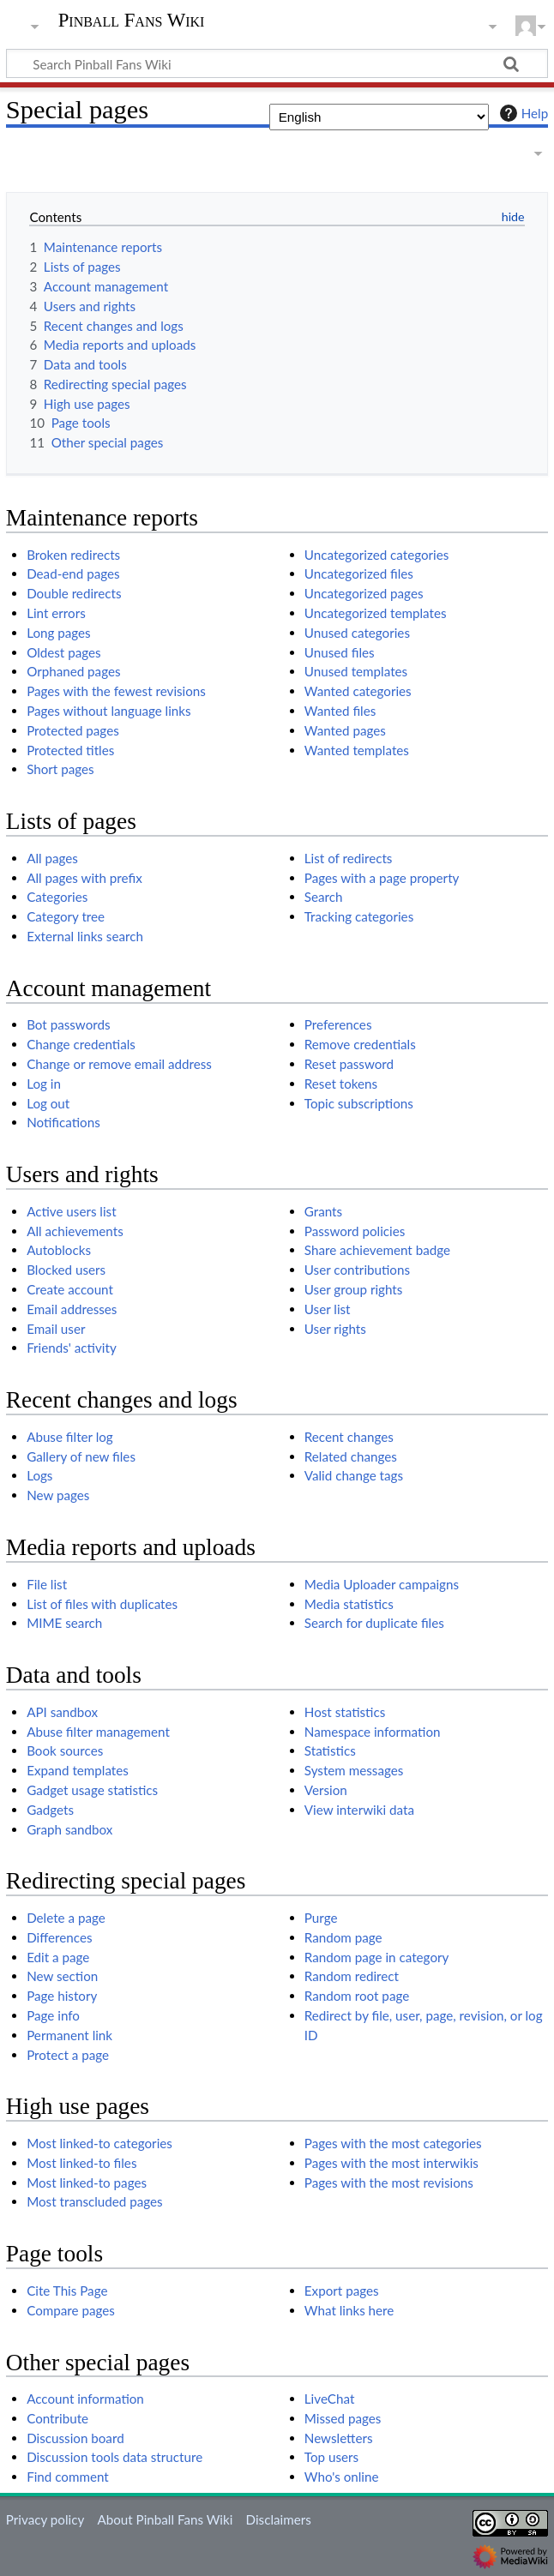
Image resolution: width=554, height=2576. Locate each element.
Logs (39, 1475)
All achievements (75, 1231)
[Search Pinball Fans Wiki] (277, 63)
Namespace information (372, 1731)
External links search (85, 936)
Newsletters (338, 2438)
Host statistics (344, 1712)
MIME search (64, 1622)
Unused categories (357, 632)
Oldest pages (63, 652)
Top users (331, 2457)
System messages (354, 1770)
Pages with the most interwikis (391, 2163)
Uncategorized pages (364, 593)
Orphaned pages (73, 671)
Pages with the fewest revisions (116, 691)
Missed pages (343, 2418)
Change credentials (81, 1044)
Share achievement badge (377, 1250)
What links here (349, 2310)
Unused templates (355, 671)
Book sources (65, 1750)
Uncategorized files (358, 573)
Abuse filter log (70, 1436)
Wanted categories (358, 691)
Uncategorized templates (375, 613)
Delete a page (66, 1917)
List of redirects (348, 858)
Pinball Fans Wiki (131, 20)
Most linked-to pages (87, 2182)
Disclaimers (278, 2519)
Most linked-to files (81, 2163)
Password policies (354, 1231)
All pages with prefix (84, 878)
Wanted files (340, 710)
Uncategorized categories (376, 554)
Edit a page (58, 1957)
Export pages (341, 2290)
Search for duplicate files (374, 1622)
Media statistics (349, 1604)
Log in (44, 1083)
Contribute (57, 2418)
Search (323, 896)
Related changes (350, 1456)
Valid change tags (353, 1475)
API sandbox (62, 1712)
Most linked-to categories (99, 2143)
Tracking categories (358, 916)
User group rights (353, 1289)
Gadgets (50, 1809)
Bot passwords (68, 1024)
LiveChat (329, 2398)
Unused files (339, 652)
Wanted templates (356, 750)
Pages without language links (108, 710)
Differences (59, 1937)
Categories (57, 896)
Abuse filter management (98, 1731)
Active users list (71, 1211)
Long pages (59, 632)
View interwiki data (359, 1809)
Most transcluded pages (95, 2201)
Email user (56, 1328)
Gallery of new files (81, 1456)
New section (62, 1976)
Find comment (68, 2476)
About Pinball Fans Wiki (164, 2519)
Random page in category (376, 1957)
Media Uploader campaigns (381, 1584)
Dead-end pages (73, 573)
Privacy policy (45, 2519)
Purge (321, 1917)
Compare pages (71, 2310)
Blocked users (66, 1269)
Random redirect (351, 1976)
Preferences (338, 1024)
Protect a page (68, 2055)
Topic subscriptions (358, 1103)
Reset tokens (340, 1083)
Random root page (356, 1995)
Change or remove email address (119, 1064)
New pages (58, 1495)
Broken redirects (73, 554)
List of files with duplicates (102, 1604)
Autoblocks (59, 1250)
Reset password (349, 1064)
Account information (85, 2398)
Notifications (63, 1122)
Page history (62, 1995)
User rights (335, 1328)
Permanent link (69, 2035)
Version (325, 1790)
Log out (48, 1103)
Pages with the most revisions (388, 2182)
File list (47, 1584)
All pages (52, 858)
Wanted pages (345, 730)
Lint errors (56, 613)
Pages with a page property (382, 878)
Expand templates (78, 1770)
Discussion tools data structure (114, 2457)
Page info (53, 2015)
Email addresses (72, 1309)
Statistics (330, 1750)
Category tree (66, 916)
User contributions (357, 1269)
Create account (70, 1289)
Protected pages (73, 730)
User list (327, 1309)
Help (522, 113)
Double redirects (74, 593)
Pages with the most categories (393, 2143)
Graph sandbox (69, 1829)
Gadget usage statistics (92, 1790)
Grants (323, 1211)
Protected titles (70, 750)
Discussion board (75, 2438)
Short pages (60, 769)
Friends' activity (72, 1347)
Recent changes (349, 1436)
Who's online (341, 2476)
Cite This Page (67, 2290)
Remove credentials (360, 1044)
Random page (343, 1937)
